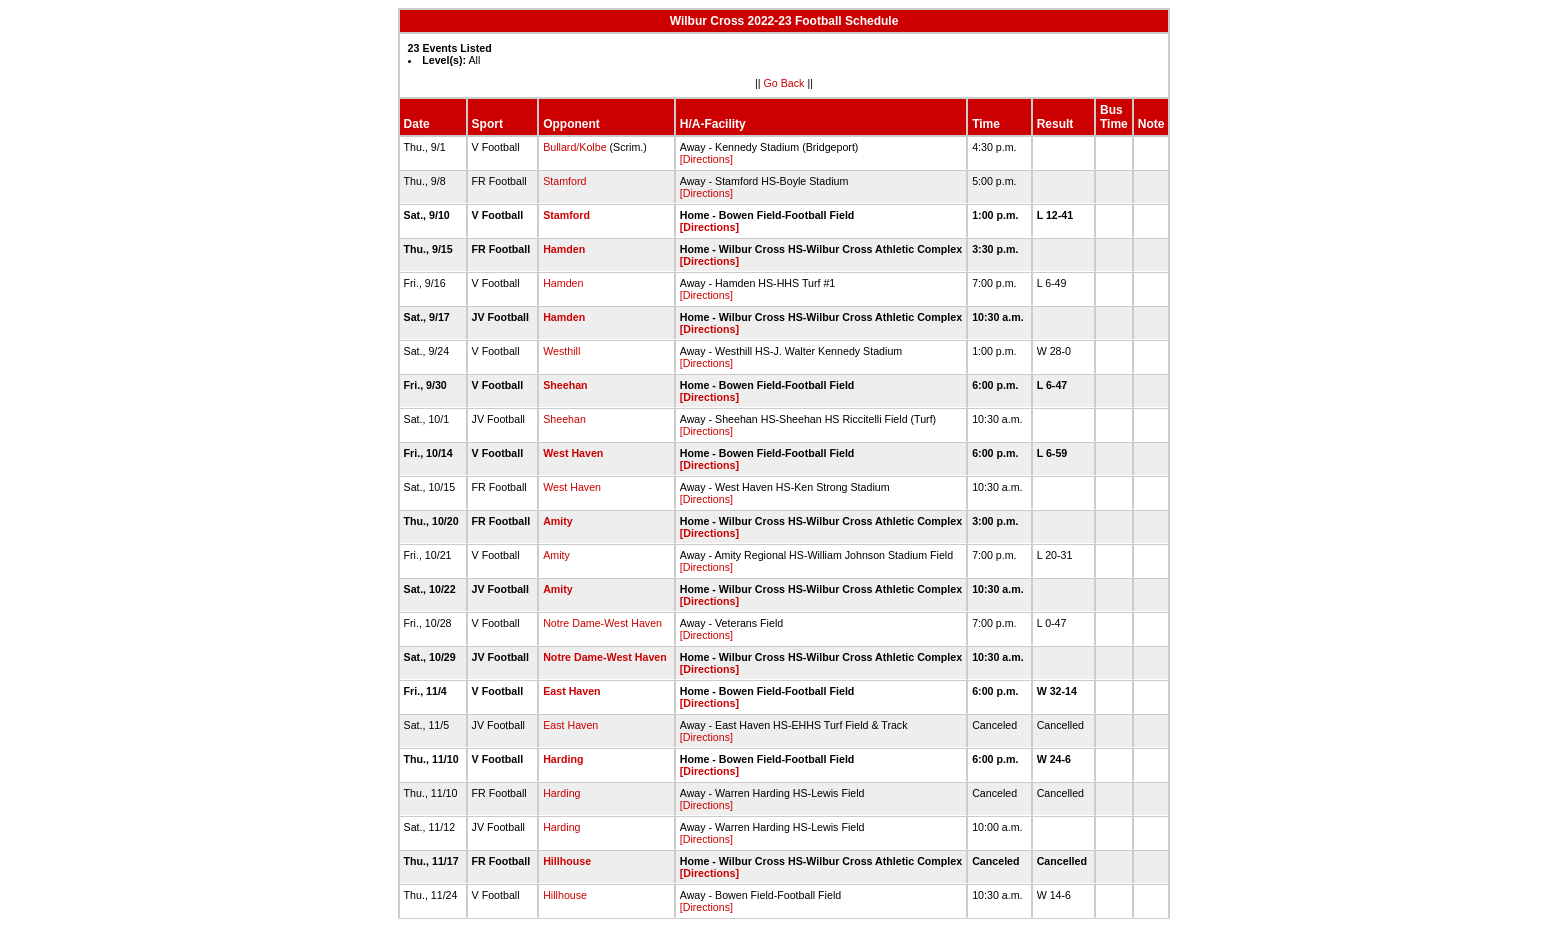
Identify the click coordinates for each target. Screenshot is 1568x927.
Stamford (564, 181)
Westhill (561, 351)
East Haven (571, 691)
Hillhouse (567, 861)
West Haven (573, 453)
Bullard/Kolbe (574, 147)
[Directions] (706, 159)
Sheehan (565, 385)
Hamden (564, 249)
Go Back (784, 83)
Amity (558, 521)
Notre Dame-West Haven (602, 623)
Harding (563, 759)
